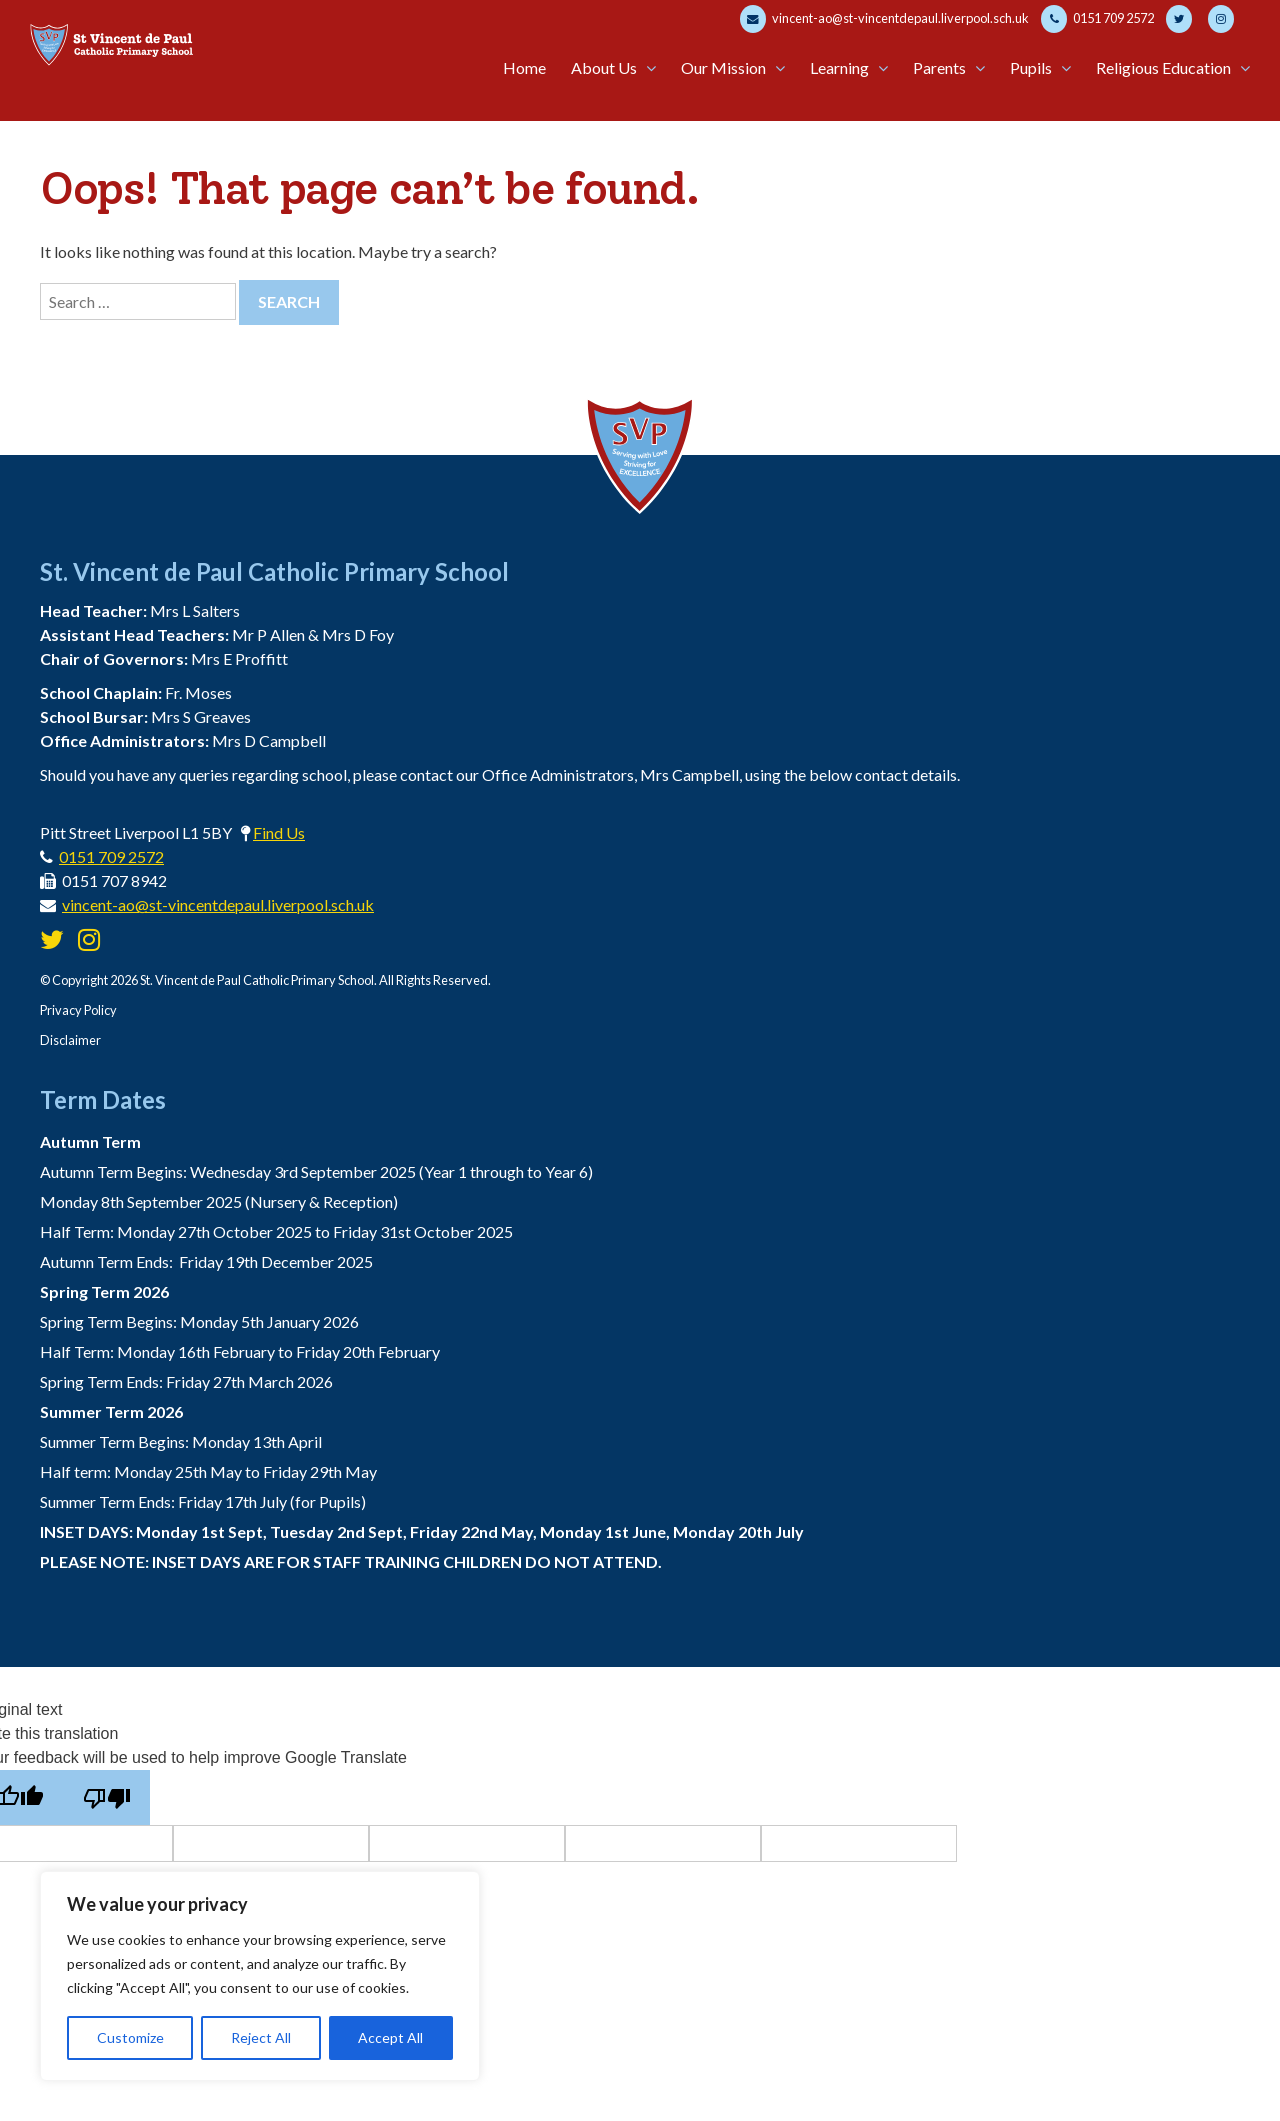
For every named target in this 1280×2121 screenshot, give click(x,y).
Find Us (279, 832)
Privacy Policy (78, 1010)
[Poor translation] (106, 1797)
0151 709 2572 (1097, 19)
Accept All (390, 2037)
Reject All (261, 2037)
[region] (260, 1976)
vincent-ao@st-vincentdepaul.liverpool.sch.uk (884, 19)
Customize (130, 2037)
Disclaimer (70, 1040)
